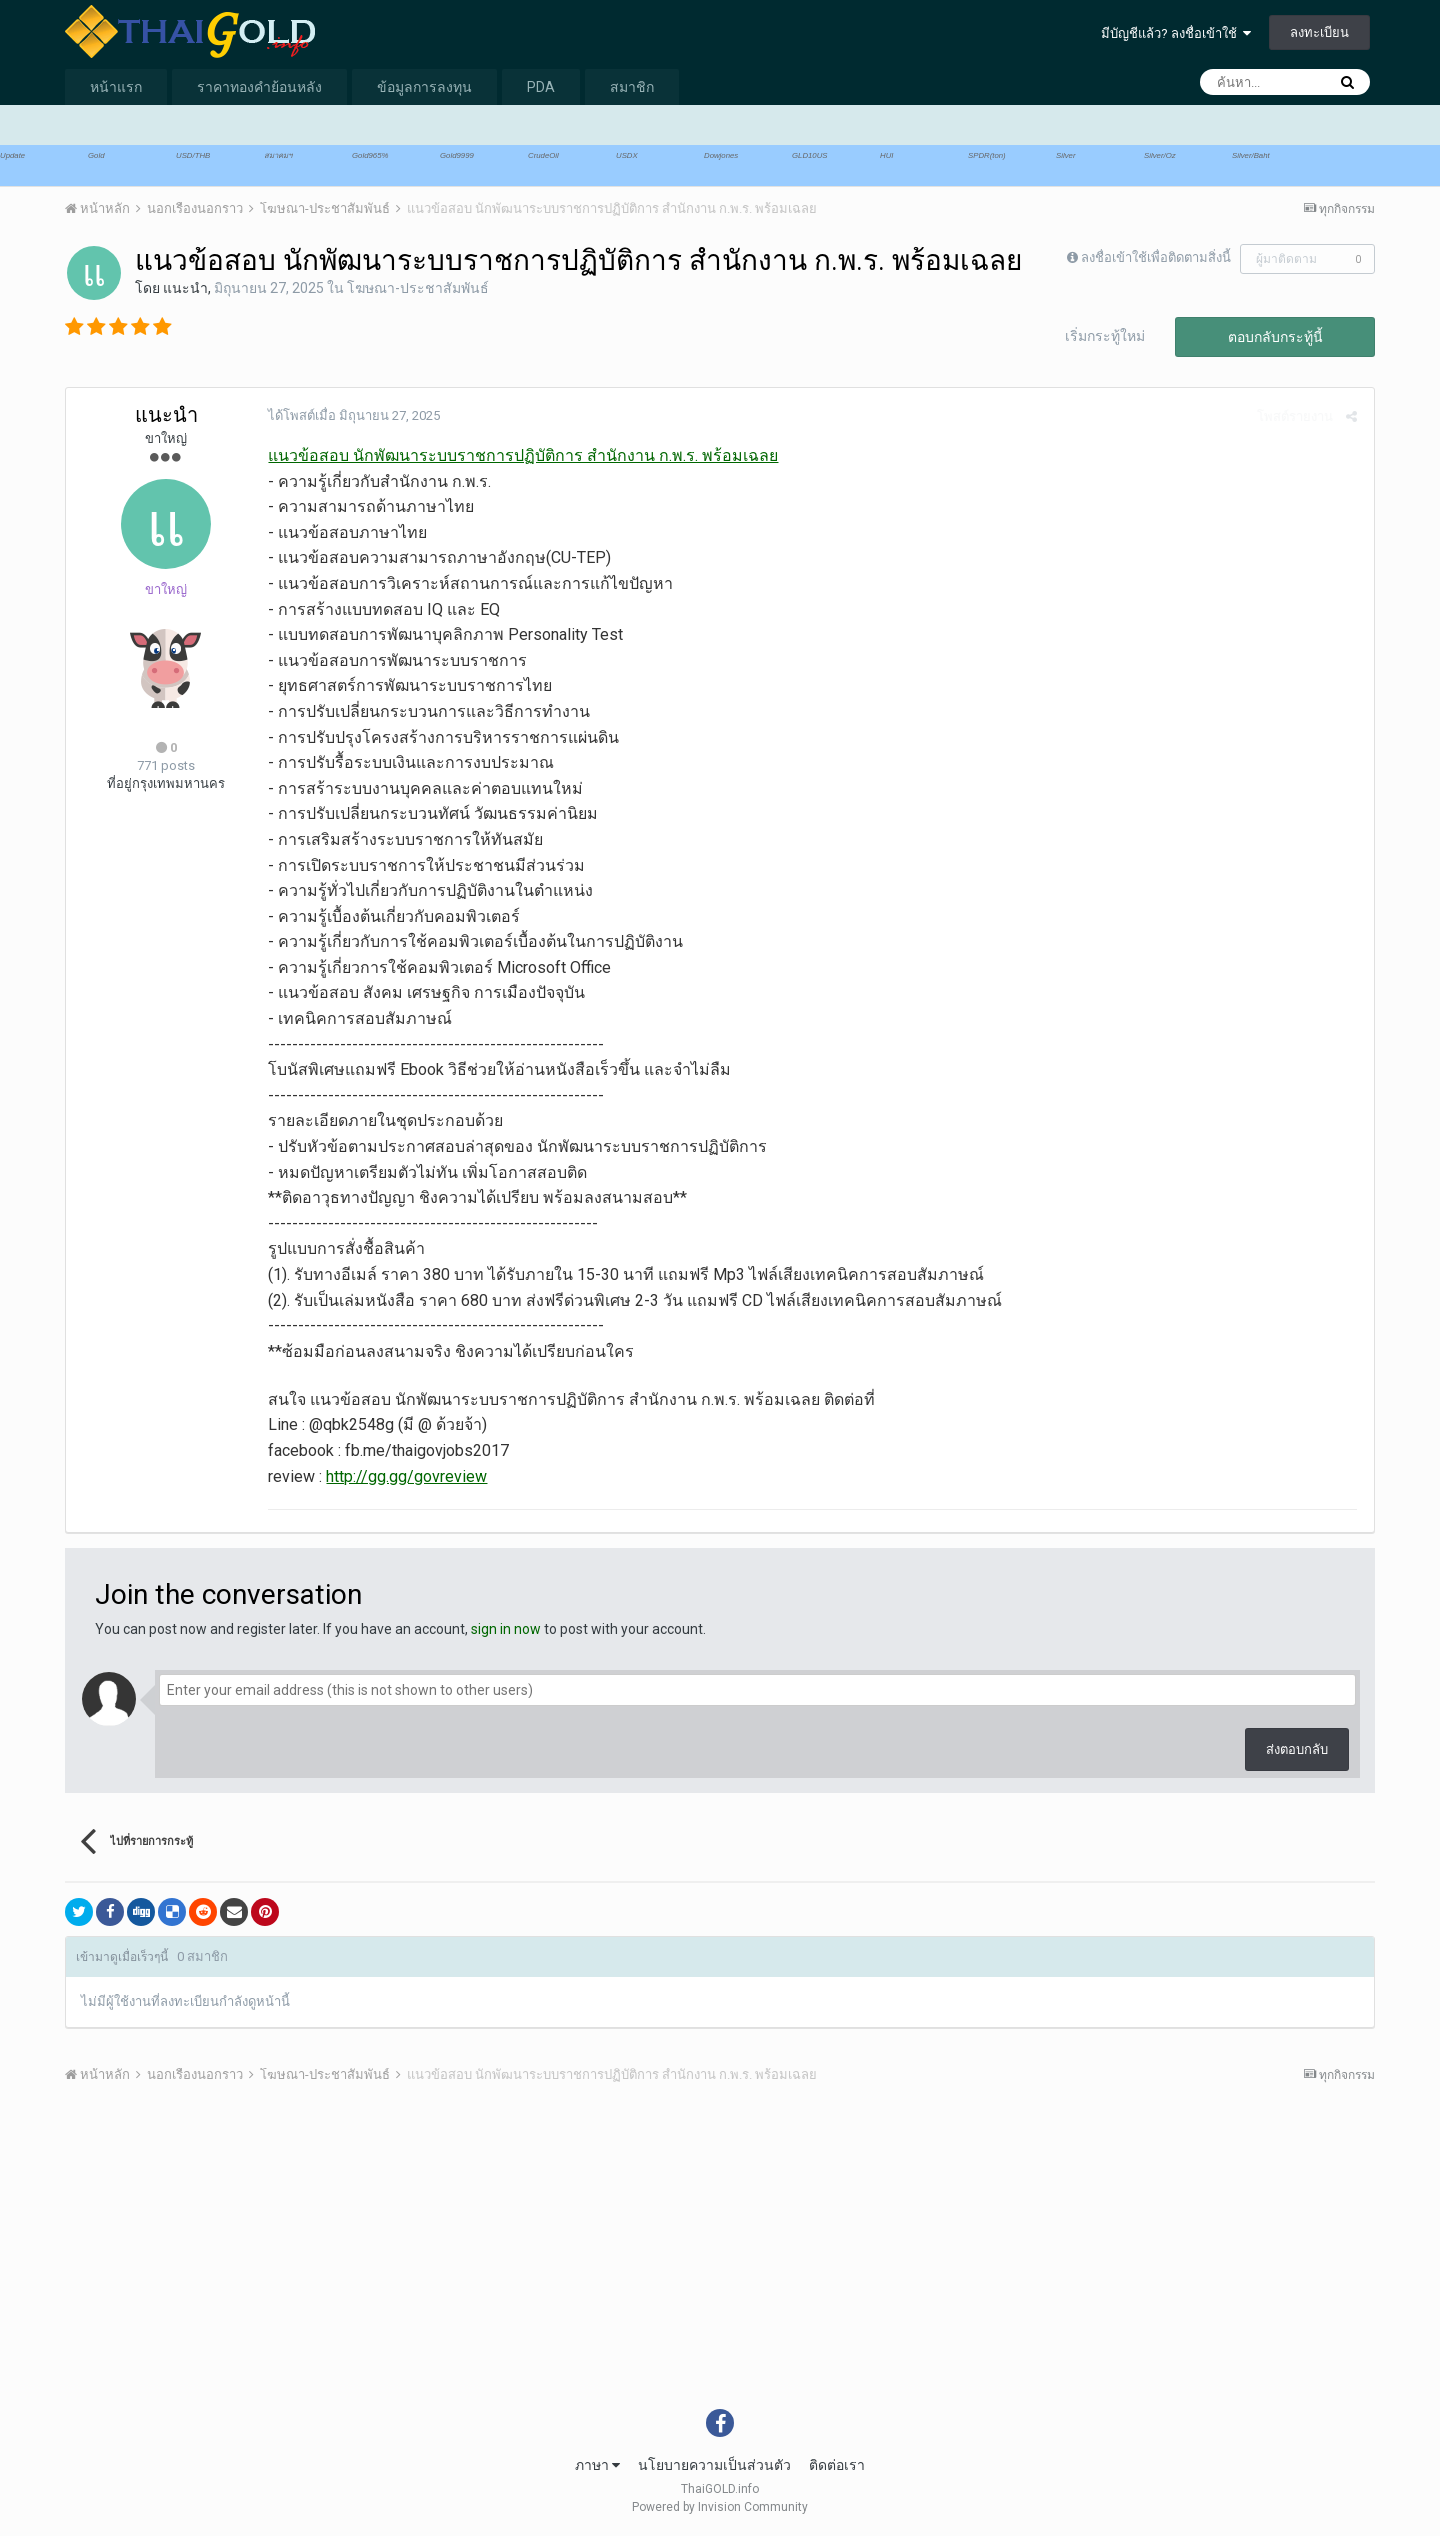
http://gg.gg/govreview (404, 1476)
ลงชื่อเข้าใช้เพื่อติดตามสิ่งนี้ (1156, 257)
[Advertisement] (670, 2260)
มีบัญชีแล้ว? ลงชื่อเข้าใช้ (1176, 33)
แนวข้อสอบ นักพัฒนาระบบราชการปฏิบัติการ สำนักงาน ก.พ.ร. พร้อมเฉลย (521, 455)
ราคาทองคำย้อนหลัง (259, 87)
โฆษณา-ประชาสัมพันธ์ (418, 288)
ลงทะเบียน (1319, 32)
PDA (541, 87)
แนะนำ (185, 288)
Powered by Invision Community (720, 2507)
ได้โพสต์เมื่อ (352, 415)
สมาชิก (632, 87)
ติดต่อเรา (837, 2465)
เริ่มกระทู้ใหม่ (1105, 336)
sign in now (506, 1629)
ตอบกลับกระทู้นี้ (1275, 337)
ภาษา (597, 2465)
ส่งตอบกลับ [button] (1297, 1749)
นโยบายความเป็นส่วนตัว (714, 2465)
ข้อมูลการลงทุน (424, 87)
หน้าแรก (116, 87)
